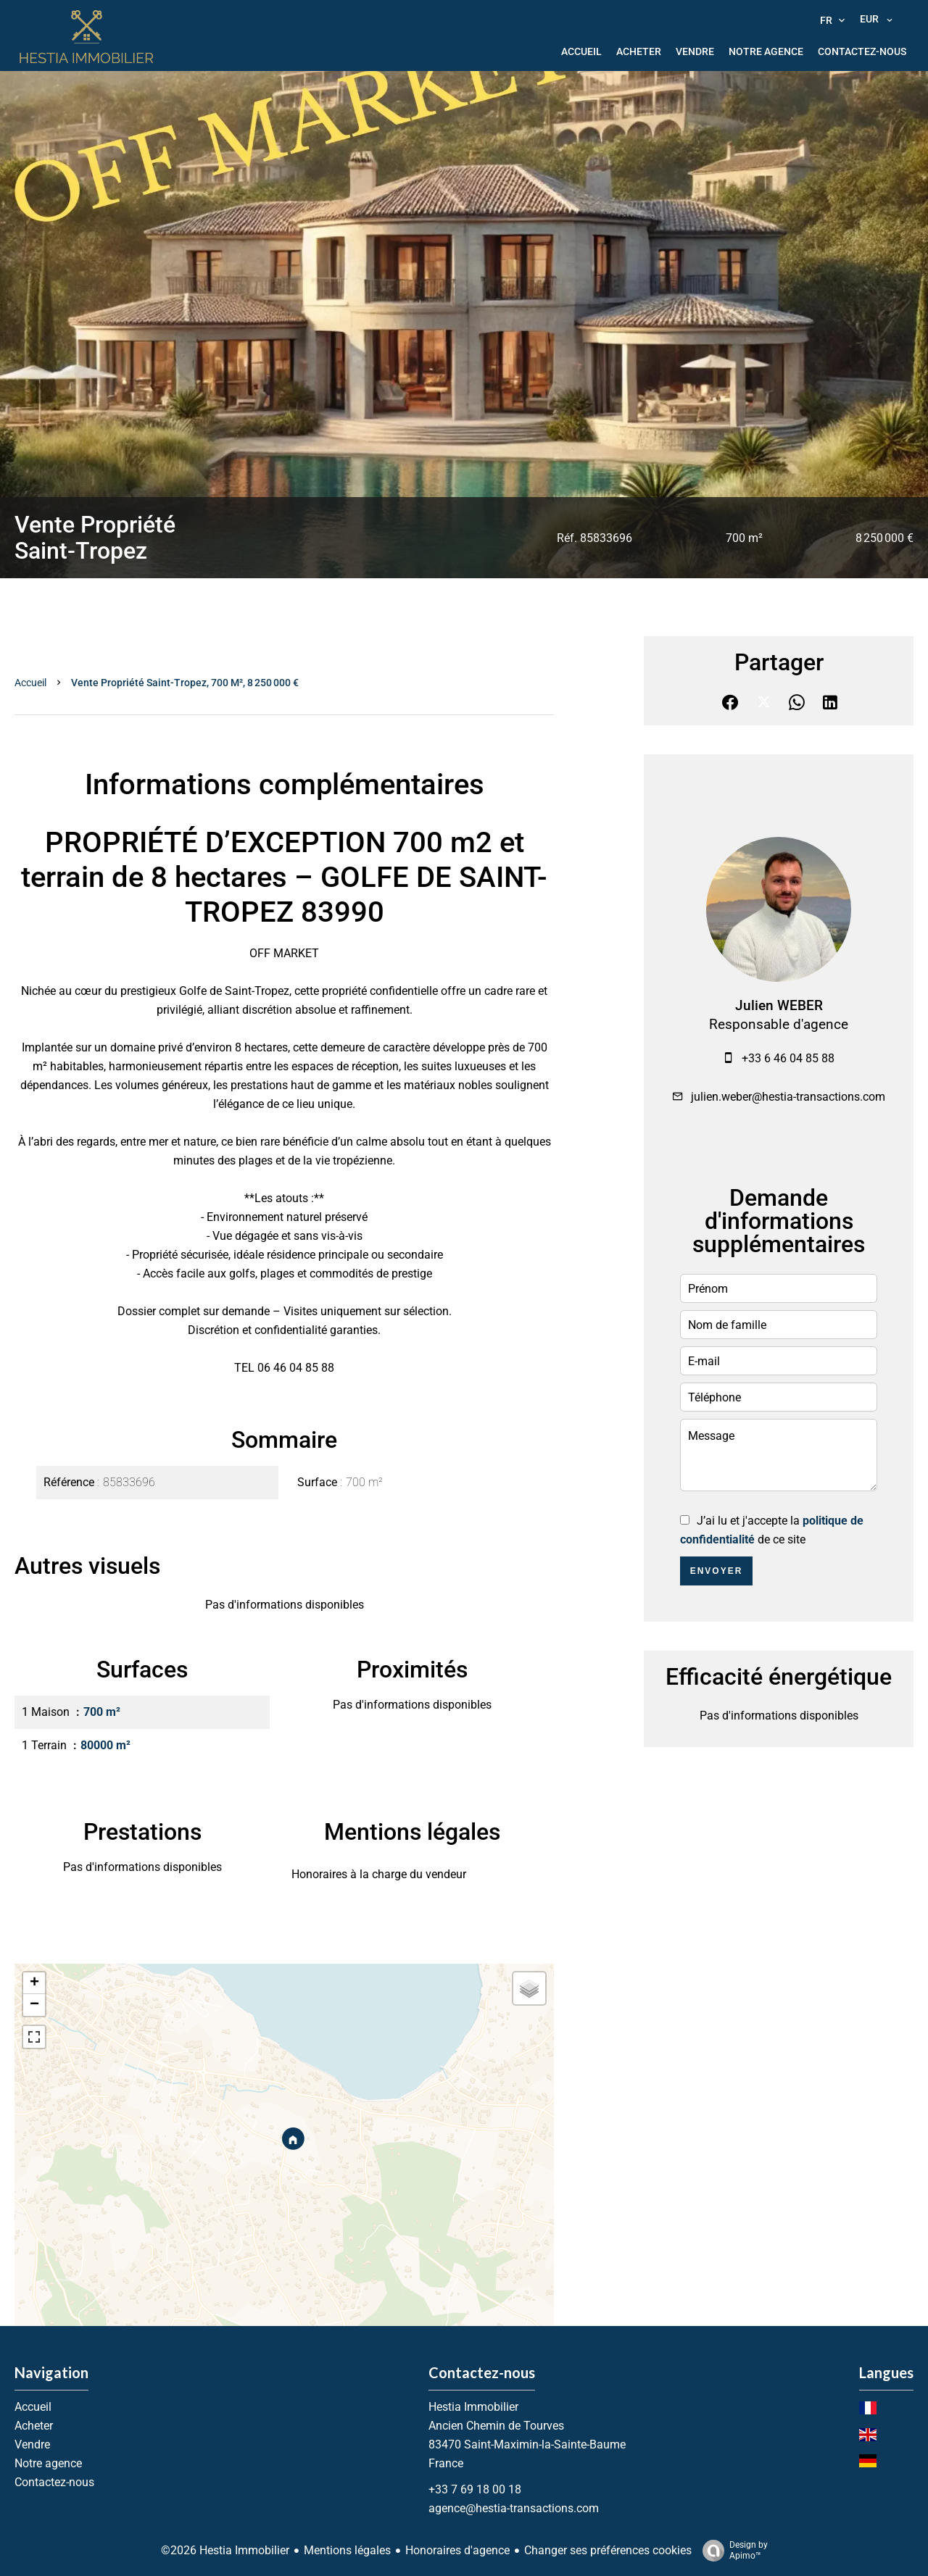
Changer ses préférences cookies (608, 2550)
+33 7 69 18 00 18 (474, 2489)
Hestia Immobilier (473, 2407)
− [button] (34, 2005)
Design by (731, 2551)
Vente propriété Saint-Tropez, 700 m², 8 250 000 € (185, 682)
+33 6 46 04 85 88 (788, 1058)
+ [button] (34, 1983)
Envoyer (716, 1571)
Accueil (30, 682)
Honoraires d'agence (457, 2550)
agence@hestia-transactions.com (513, 2508)
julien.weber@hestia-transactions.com (788, 1097)
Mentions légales (347, 2550)
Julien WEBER (779, 1006)
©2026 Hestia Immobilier (225, 2550)
